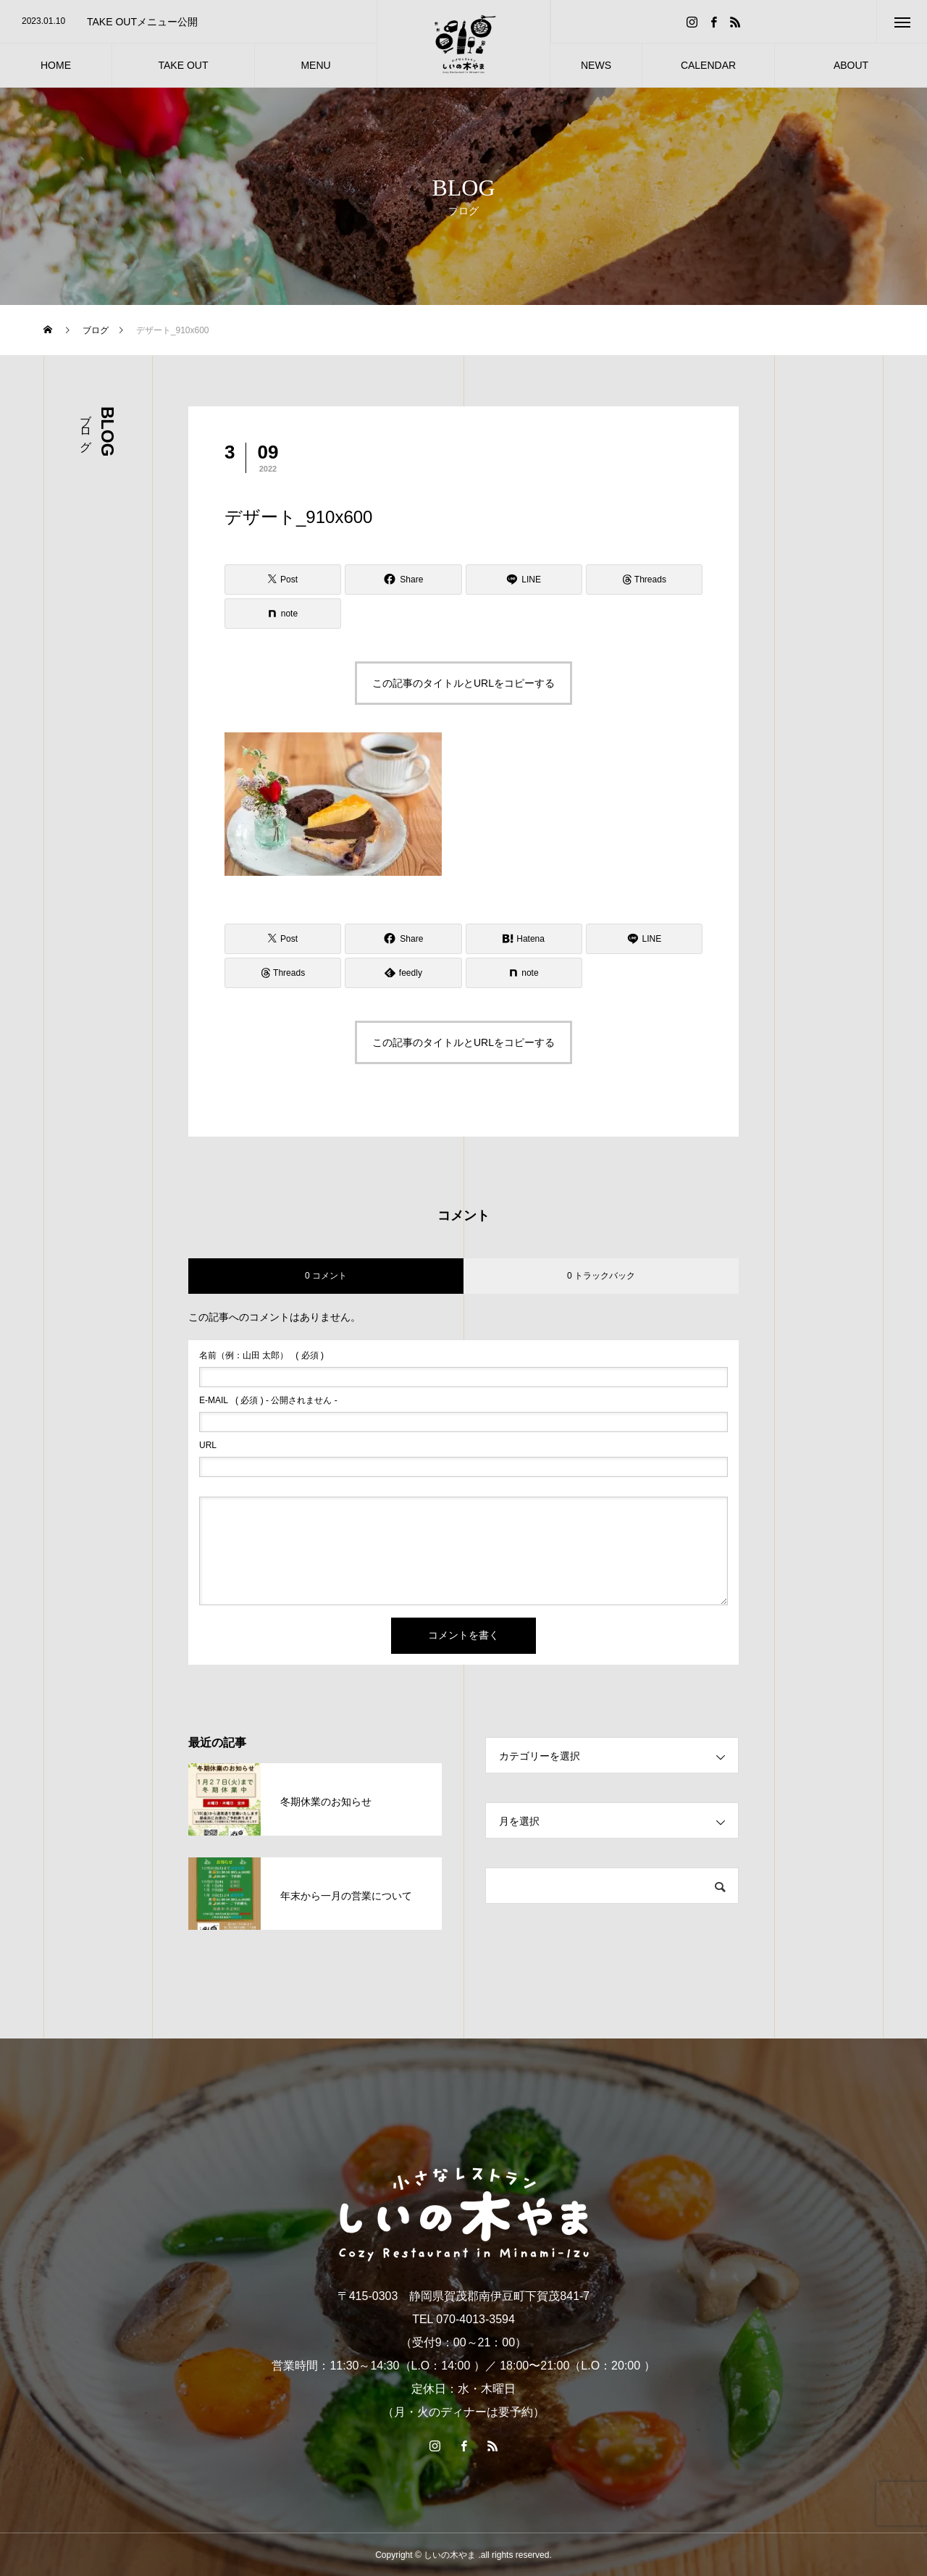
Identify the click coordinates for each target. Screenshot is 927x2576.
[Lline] (524, 579)
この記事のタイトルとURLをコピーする (463, 683)
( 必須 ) (261, 1355)
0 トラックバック (601, 1276)
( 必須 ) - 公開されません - (268, 1400)
